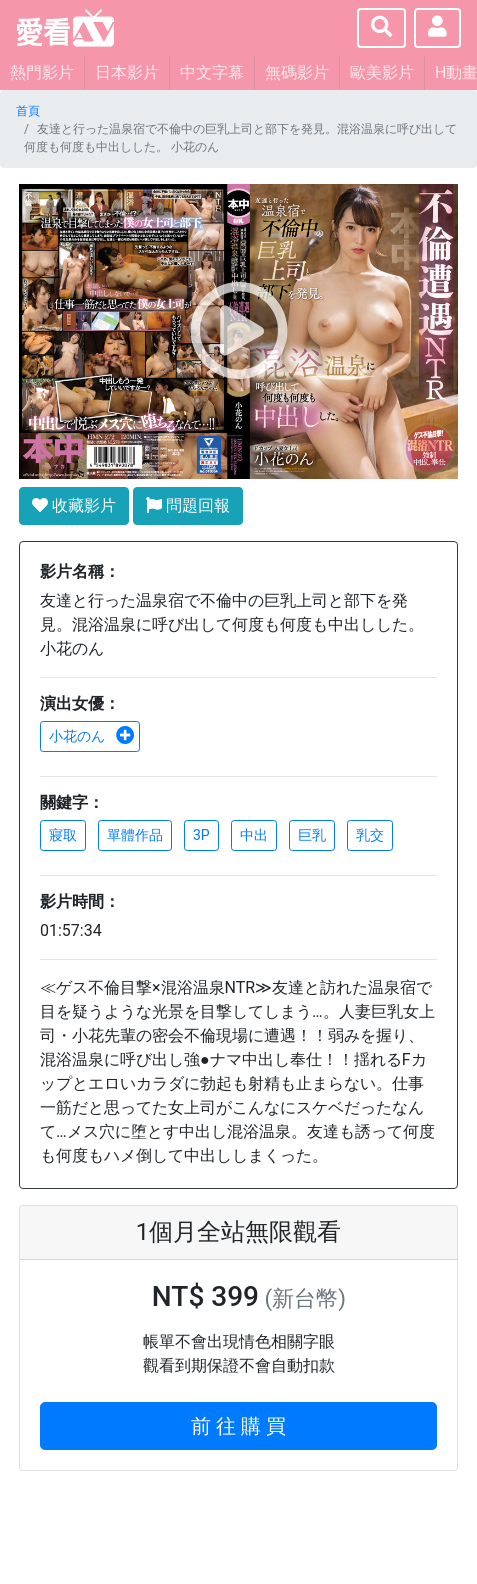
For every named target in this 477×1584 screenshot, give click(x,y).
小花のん (92, 736)
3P (201, 835)
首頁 (28, 111)
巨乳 (312, 835)
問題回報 (188, 505)
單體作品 (135, 835)
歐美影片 (382, 72)
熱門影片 (42, 72)
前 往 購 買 (238, 1426)
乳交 (370, 835)
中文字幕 (212, 72)
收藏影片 (74, 505)
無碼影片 (297, 72)
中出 (254, 835)
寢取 (63, 835)
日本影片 (127, 72)
